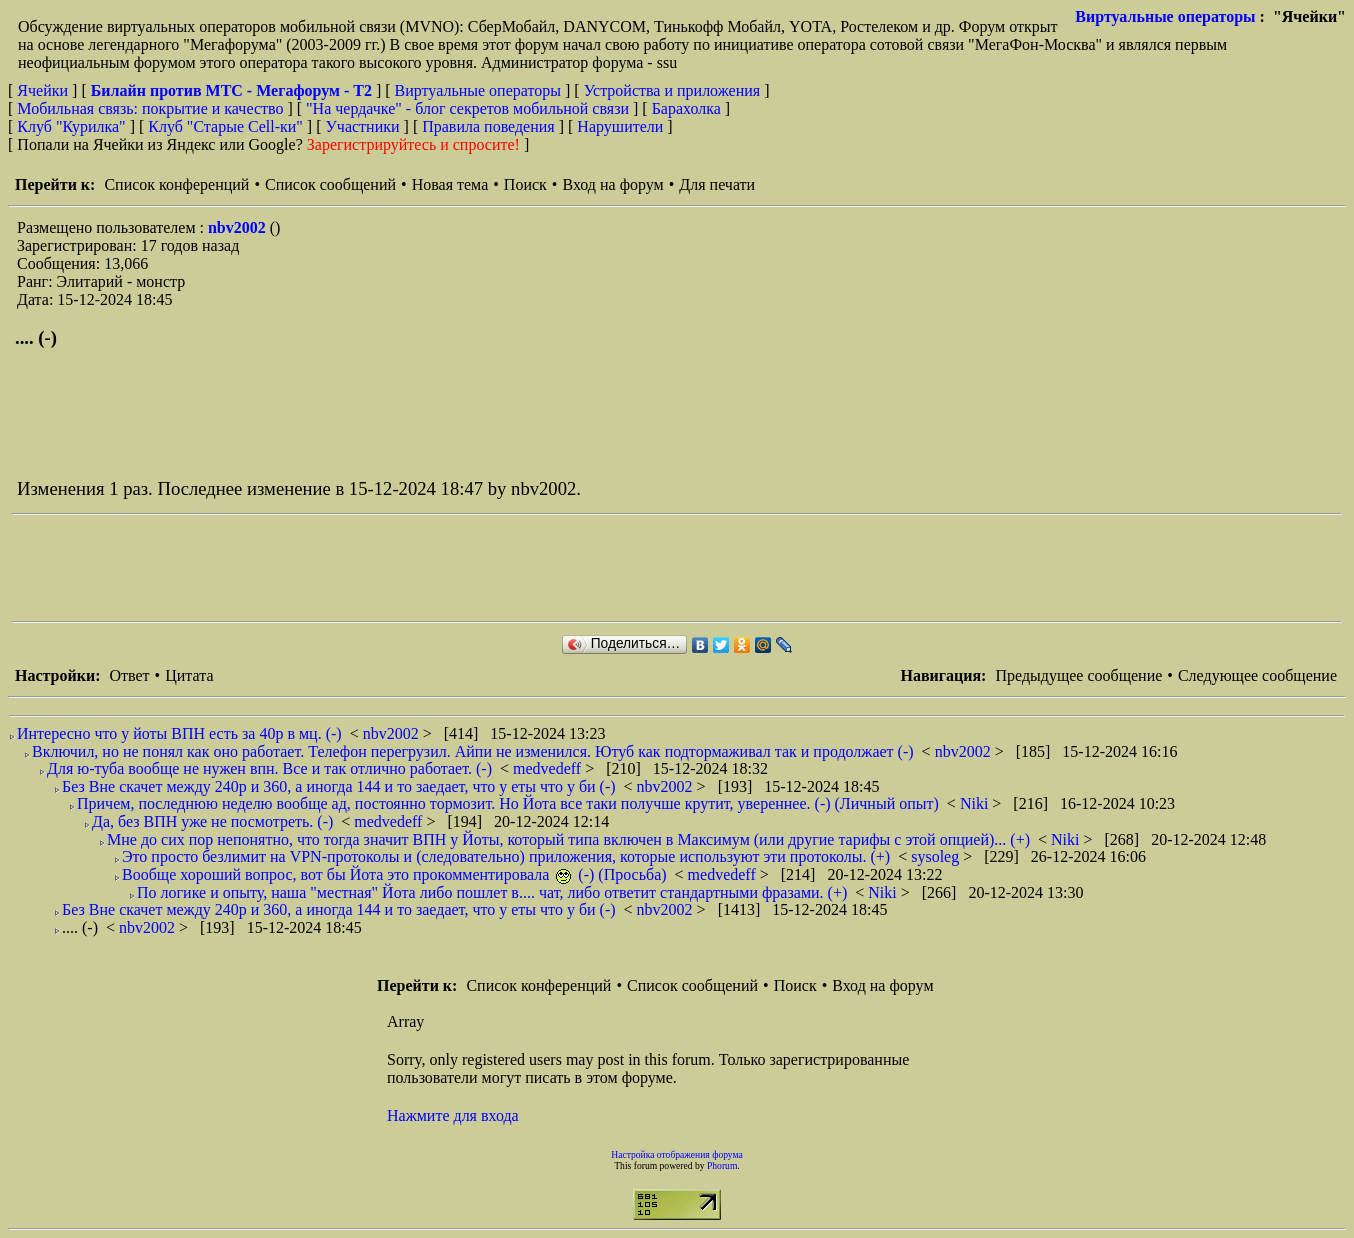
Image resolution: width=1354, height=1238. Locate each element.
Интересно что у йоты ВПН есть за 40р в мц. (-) (179, 733)
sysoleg (937, 856)
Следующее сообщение (1257, 675)
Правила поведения (488, 126)
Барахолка (686, 108)
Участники (363, 126)
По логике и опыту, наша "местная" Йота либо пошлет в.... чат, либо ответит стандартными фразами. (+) (492, 892)
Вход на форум (612, 184)
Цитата (189, 675)
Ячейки (44, 90)
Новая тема (450, 184)
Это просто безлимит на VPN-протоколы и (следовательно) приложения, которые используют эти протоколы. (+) (506, 856)
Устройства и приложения (672, 90)
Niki (976, 803)
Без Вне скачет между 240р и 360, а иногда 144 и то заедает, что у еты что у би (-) (339, 786)
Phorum (722, 1165)
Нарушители (620, 126)
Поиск (525, 184)
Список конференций (176, 184)
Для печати (717, 184)
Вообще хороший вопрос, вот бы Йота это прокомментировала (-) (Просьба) (394, 874)
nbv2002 (239, 227)
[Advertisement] (376, 568)
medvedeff (549, 768)
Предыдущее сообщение (1078, 675)
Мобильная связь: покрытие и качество (150, 108)
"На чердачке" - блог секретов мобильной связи (467, 108)
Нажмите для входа (453, 1115)
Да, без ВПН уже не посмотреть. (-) (212, 821)
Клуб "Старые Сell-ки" (225, 126)
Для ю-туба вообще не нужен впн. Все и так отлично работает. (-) (269, 768)
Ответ (129, 675)
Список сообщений (330, 184)
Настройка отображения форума (677, 1154)
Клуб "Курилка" (71, 126)
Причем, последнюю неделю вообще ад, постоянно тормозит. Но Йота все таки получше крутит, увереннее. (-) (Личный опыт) (508, 803)
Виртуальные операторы (1165, 16)
